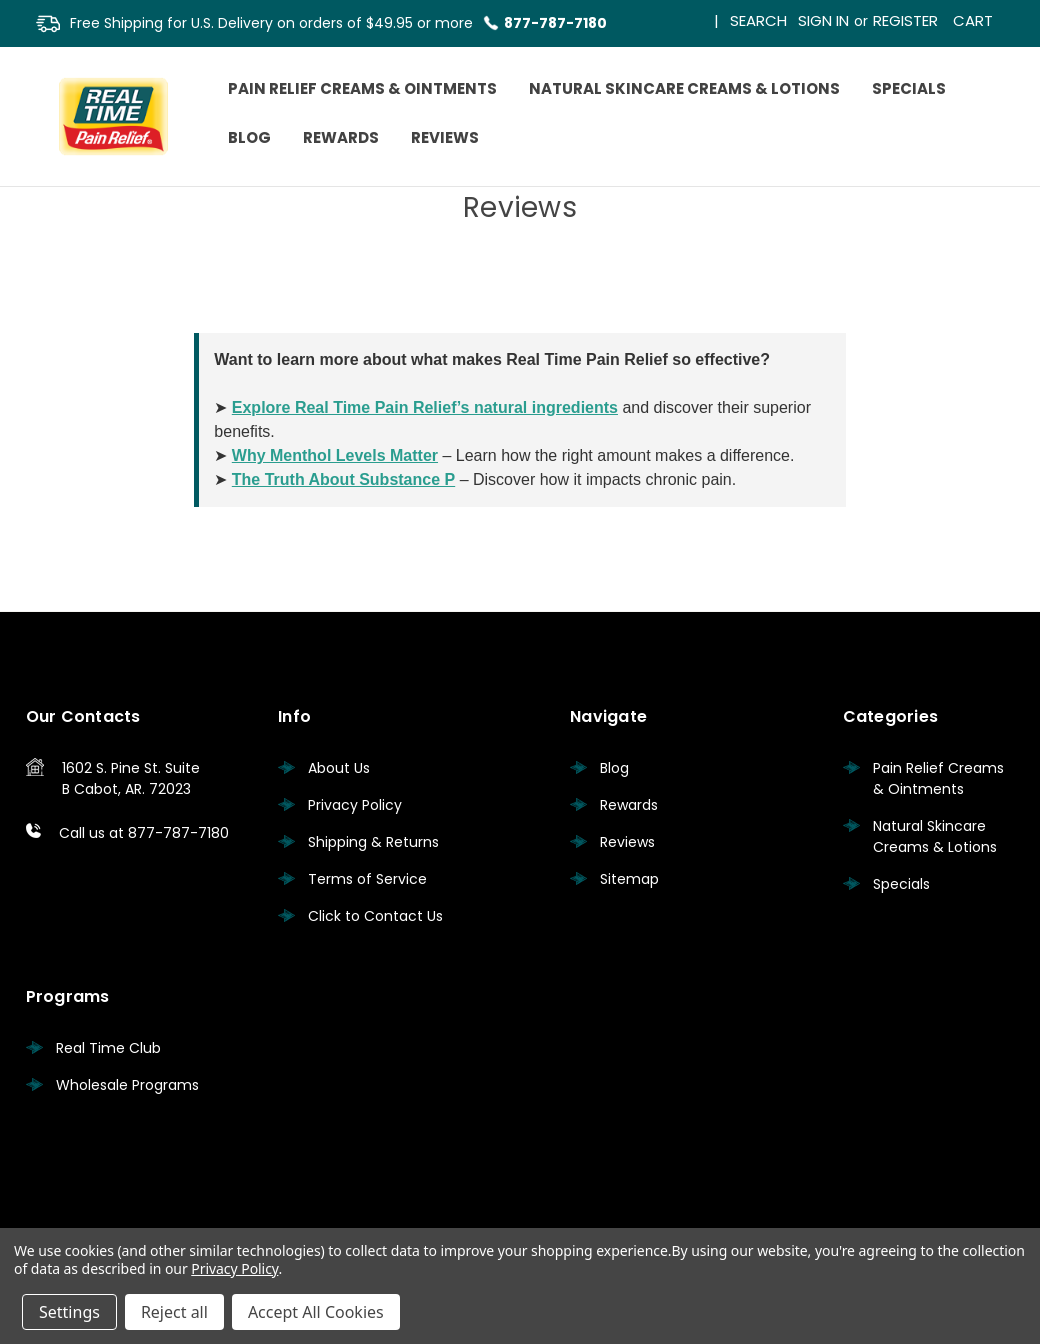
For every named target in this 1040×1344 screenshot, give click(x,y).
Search (758, 20)
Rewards (341, 137)
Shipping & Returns (373, 842)
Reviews (445, 137)
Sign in (823, 20)
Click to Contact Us (375, 916)
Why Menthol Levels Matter (335, 455)
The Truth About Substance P (343, 479)
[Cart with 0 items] (973, 16)
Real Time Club (108, 1048)
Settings (69, 1312)
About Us (339, 768)
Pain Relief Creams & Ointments (362, 88)
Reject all (174, 1312)
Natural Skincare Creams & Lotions (684, 88)
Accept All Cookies (316, 1312)
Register (905, 20)
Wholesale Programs (127, 1085)
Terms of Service (367, 879)
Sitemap (629, 879)
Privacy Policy (355, 805)
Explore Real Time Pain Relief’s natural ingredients (425, 407)
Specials (909, 88)
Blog (249, 137)
